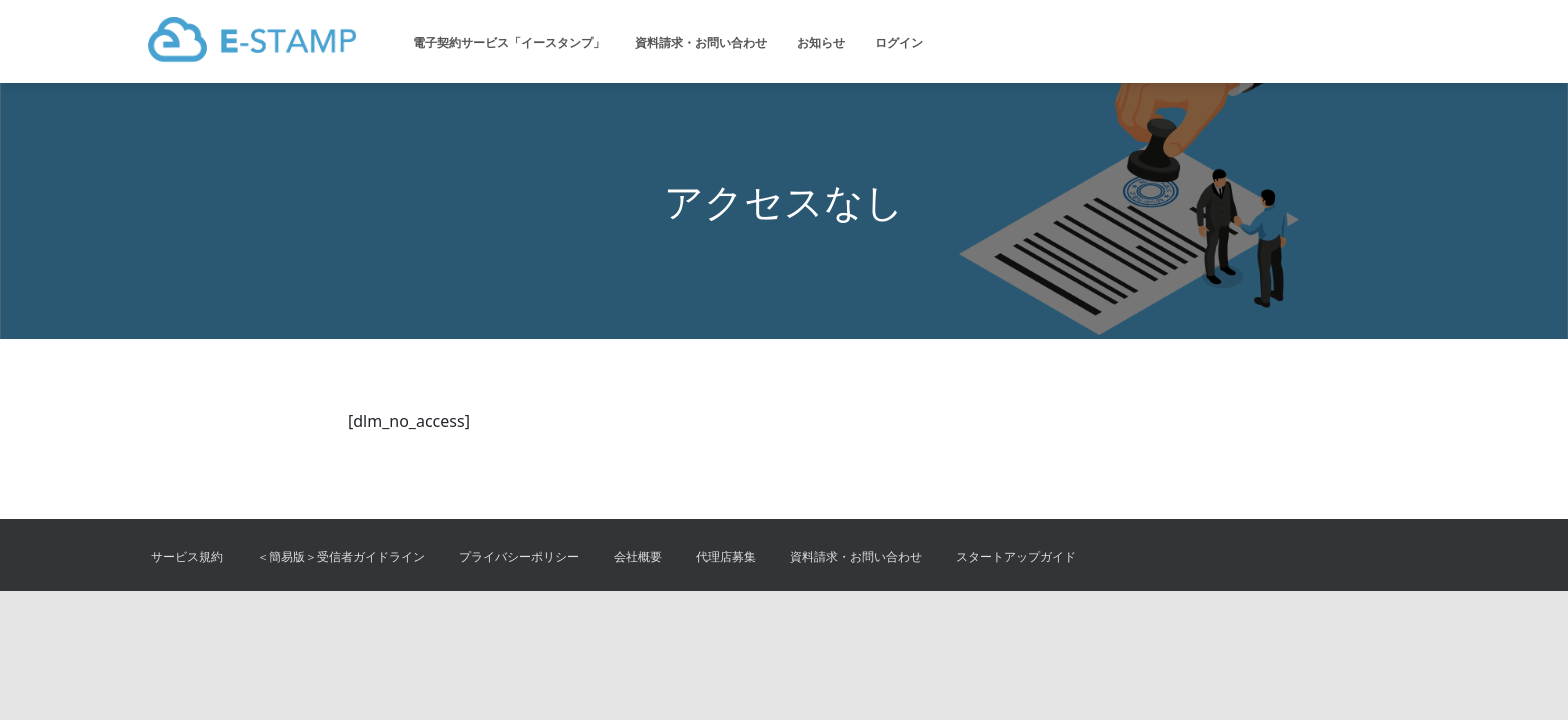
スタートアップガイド (1016, 556)
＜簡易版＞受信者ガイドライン (341, 556)
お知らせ (821, 42)
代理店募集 (726, 556)
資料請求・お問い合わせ (701, 42)
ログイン (899, 42)
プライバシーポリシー (519, 556)
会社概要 (638, 556)
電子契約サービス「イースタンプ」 (509, 42)
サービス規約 (187, 556)
